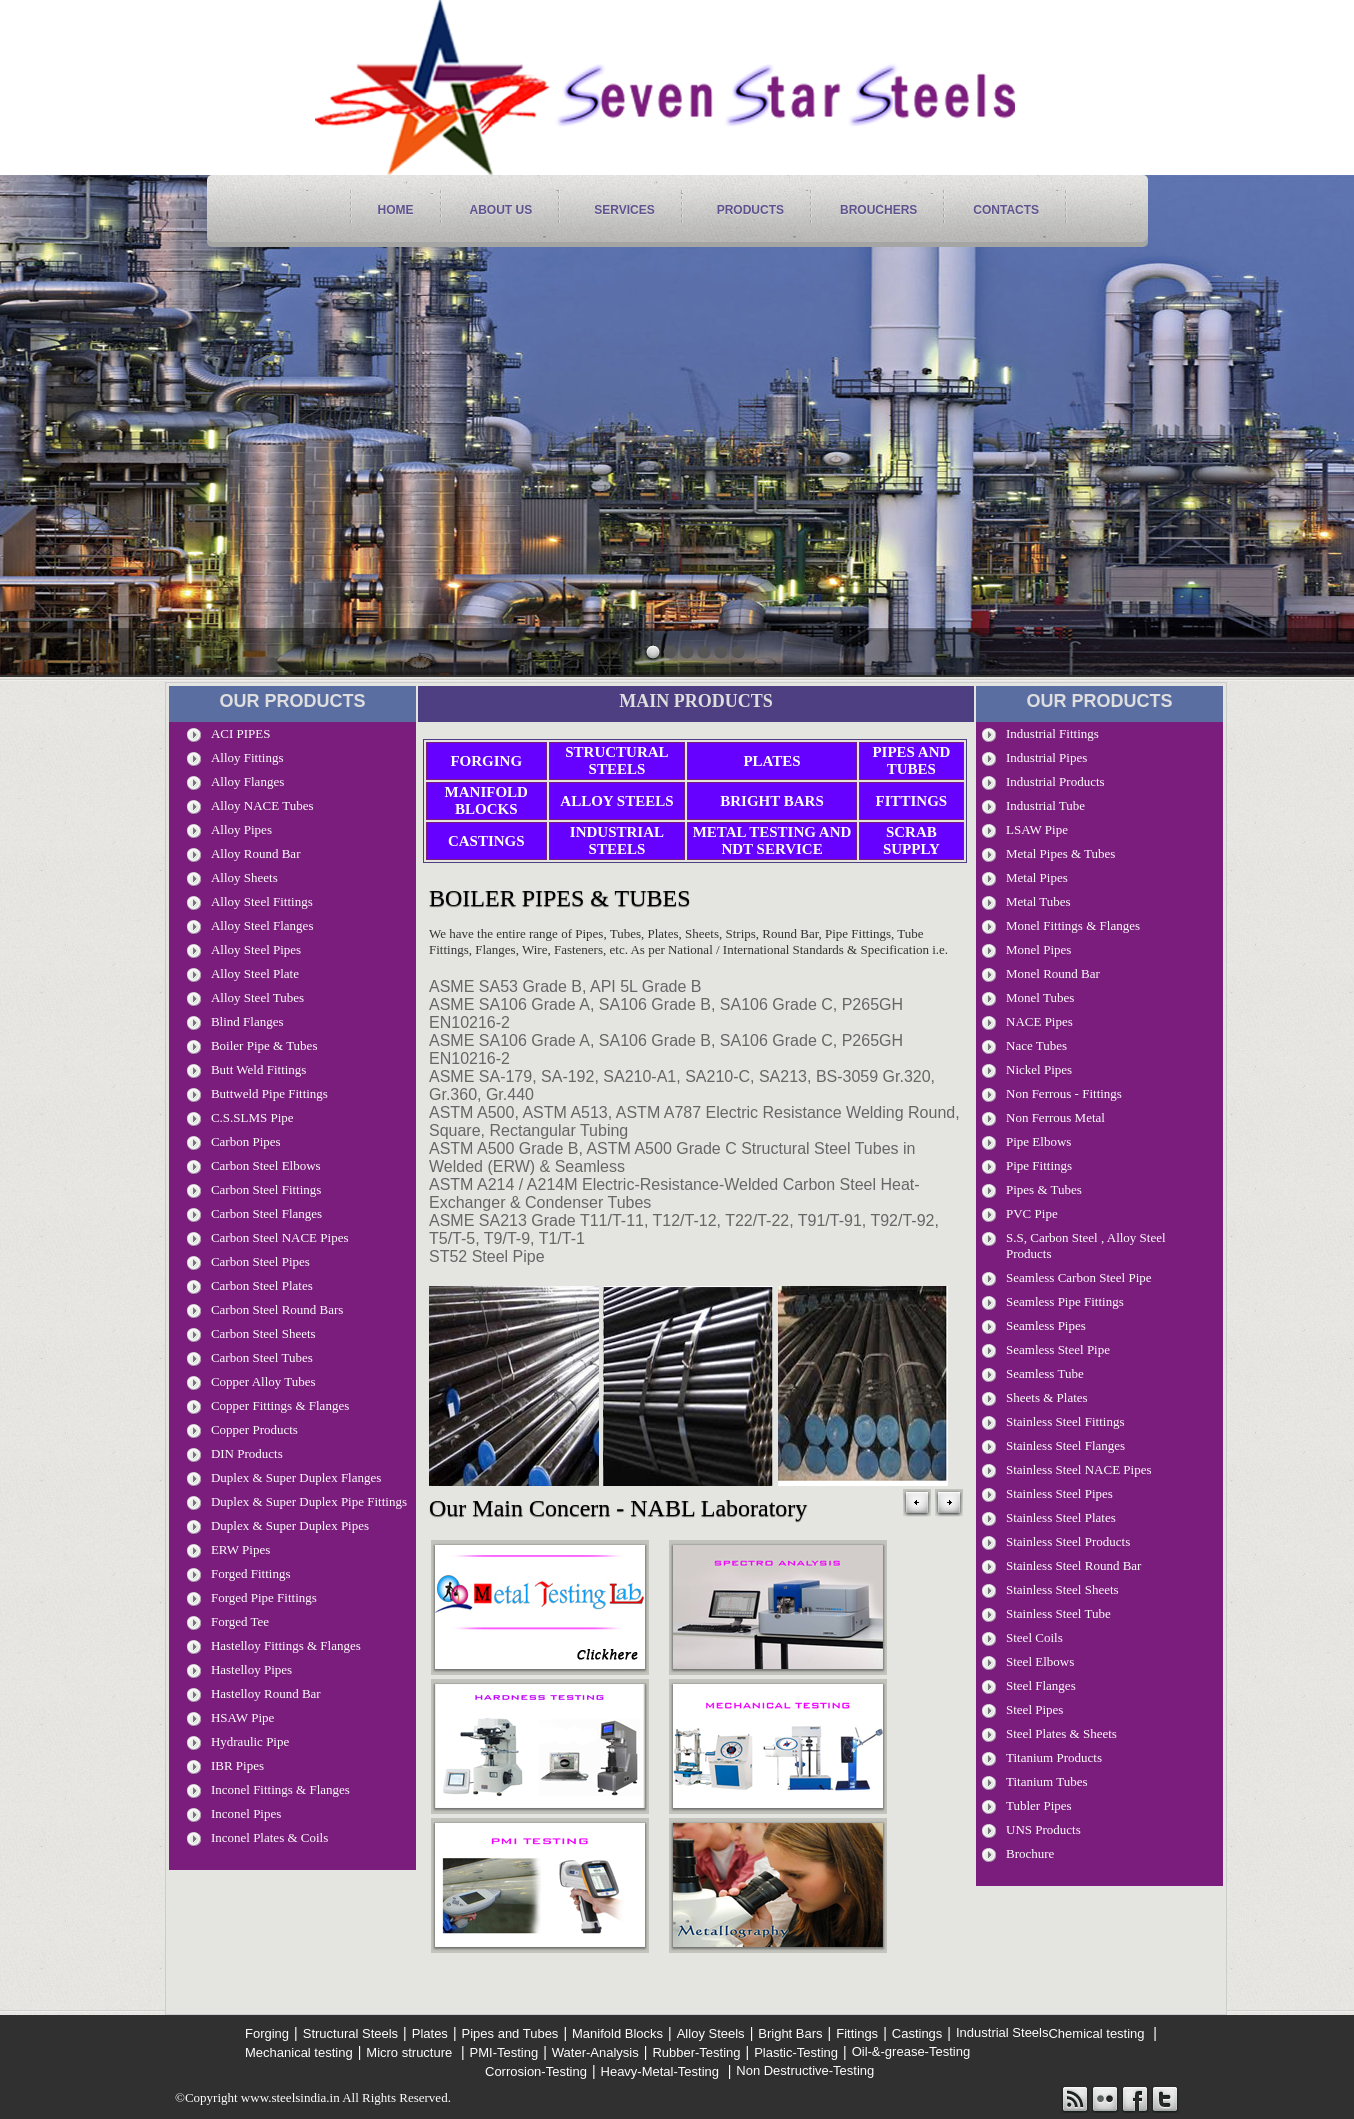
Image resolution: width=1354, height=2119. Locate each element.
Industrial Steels (617, 840)
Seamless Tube (1045, 1373)
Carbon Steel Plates (262, 1285)
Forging (486, 761)
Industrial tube (1045, 805)
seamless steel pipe (1058, 1349)
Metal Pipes (1037, 877)
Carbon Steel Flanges (266, 1213)
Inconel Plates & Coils (269, 1837)
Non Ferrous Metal (1055, 1117)
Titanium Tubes (1047, 1781)
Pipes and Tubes (911, 760)
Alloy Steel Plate (255, 973)
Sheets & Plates (1047, 1397)
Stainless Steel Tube (1058, 1613)
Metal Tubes (1038, 901)
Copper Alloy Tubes (263, 1381)
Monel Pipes (1038, 949)
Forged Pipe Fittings (264, 1597)
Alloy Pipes (241, 829)
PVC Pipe (1032, 1213)
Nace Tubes (1036, 1045)
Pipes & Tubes (1044, 1189)
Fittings (912, 801)
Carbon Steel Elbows (266, 1165)
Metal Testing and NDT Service (772, 840)
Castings (486, 841)
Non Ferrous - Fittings (1064, 1093)
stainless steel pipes (1059, 1493)
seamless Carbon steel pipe (1079, 1277)
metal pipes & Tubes (1060, 853)
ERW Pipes (240, 1549)
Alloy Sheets (244, 877)
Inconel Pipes (246, 1813)
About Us (501, 210)
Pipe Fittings (1039, 1165)
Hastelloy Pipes (251, 1669)
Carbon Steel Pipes (260, 1261)
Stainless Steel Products (1068, 1541)
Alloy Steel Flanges (262, 925)
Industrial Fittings (1052, 733)
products (750, 210)
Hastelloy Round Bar (266, 1693)
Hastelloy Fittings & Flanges (286, 1645)
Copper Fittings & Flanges (280, 1405)
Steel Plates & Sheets (1061, 1733)
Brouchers (878, 210)
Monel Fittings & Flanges (1073, 925)
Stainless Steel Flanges (1065, 1445)
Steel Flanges (1041, 1685)
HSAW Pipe (242, 1717)
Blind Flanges (247, 1021)
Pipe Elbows (1038, 1141)
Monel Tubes (1040, 997)
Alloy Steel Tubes (257, 997)
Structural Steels (616, 760)
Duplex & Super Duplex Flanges (296, 1477)
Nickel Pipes (1039, 1069)
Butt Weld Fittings (259, 1069)
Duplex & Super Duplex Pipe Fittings (309, 1501)
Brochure (1030, 1853)
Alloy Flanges (247, 781)
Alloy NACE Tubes (262, 805)
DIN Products (247, 1453)
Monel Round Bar (1053, 973)
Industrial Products (1055, 781)
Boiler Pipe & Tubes (264, 1045)
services (624, 210)
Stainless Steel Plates (1061, 1517)
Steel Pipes (1034, 1709)
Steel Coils (1034, 1637)
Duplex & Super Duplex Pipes (290, 1525)
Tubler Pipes (1039, 1805)
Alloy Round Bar (256, 853)
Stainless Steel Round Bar (1073, 1565)
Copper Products (254, 1429)
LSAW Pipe (1037, 829)
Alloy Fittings (247, 757)
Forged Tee (240, 1621)
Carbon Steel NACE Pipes (280, 1237)
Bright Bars (772, 801)
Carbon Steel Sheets (263, 1333)
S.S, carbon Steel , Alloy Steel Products (1086, 1245)
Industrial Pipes (1046, 757)
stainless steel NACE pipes (1079, 1469)
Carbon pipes (246, 1141)
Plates (771, 761)
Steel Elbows (1040, 1661)
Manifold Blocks (486, 800)
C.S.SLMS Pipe (252, 1117)
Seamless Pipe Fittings (1065, 1301)
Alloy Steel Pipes (256, 949)
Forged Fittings (251, 1573)
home (396, 210)
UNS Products (1043, 1829)
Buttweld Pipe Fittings (269, 1093)
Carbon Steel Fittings (266, 1189)
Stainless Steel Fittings (1065, 1421)
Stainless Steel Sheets (1062, 1589)
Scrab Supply (911, 840)
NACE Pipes (1039, 1021)
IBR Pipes (237, 1765)
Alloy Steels (616, 801)
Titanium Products (1054, 1757)
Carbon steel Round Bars (277, 1309)
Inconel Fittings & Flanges (280, 1789)
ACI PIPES (241, 733)
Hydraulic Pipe (250, 1741)
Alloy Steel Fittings (262, 901)
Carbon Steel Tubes (262, 1357)
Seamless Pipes (1046, 1325)
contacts (1006, 210)
